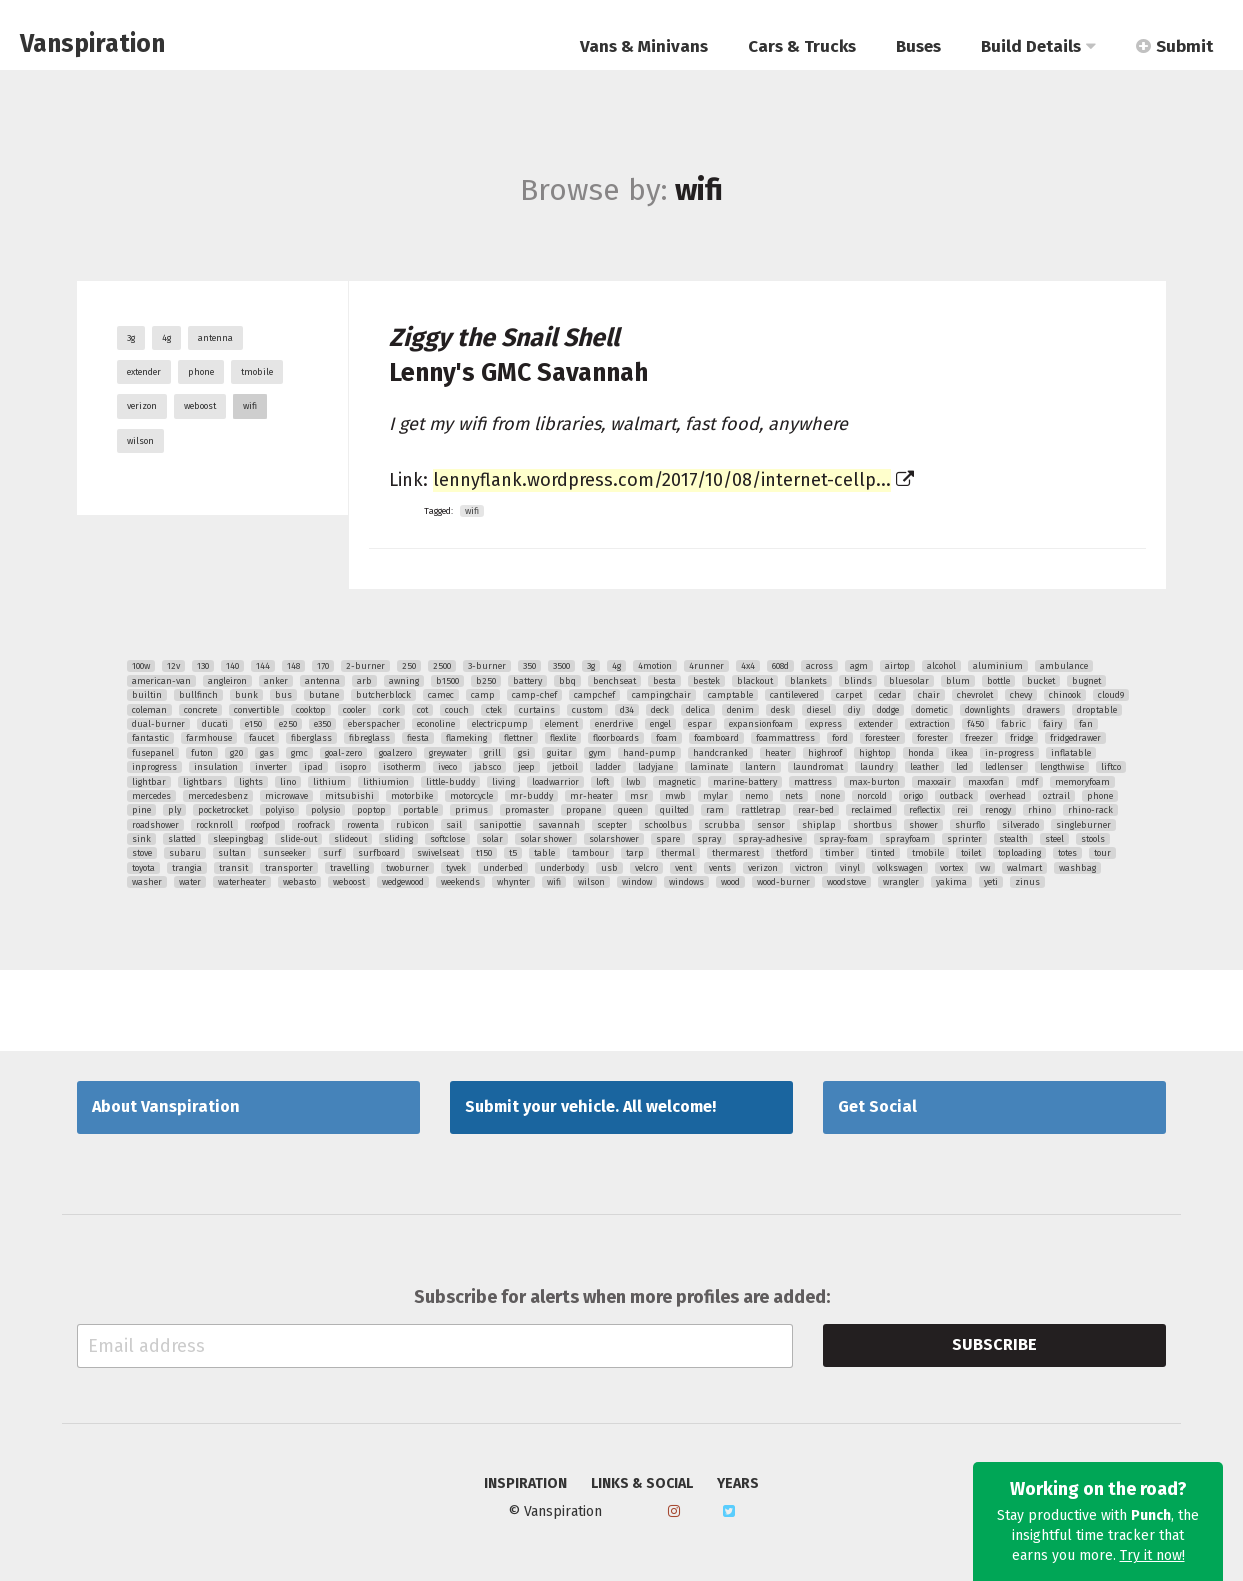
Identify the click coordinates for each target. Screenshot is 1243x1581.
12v (173, 666)
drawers (1043, 710)
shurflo (970, 825)
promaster (527, 810)
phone (201, 372)
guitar (559, 753)
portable (420, 810)
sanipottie (500, 825)
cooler (354, 710)
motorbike (412, 796)
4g (166, 338)
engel (660, 724)
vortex (951, 868)
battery (527, 681)
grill (492, 753)
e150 (253, 724)
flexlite (563, 738)
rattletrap (761, 810)
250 (409, 666)
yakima (951, 882)
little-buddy (450, 782)
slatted (182, 839)
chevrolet (975, 695)
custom (587, 710)
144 (263, 666)
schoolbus (665, 825)
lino (288, 782)
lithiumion (386, 782)
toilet (971, 853)
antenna (215, 338)
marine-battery (745, 782)
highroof (825, 753)
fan (1086, 724)
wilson (140, 441)
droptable (1097, 710)
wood (730, 882)
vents (720, 868)
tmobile (257, 372)
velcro (646, 868)
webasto (299, 882)
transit (233, 868)
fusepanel (153, 753)
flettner (518, 738)
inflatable (1071, 753)
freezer (979, 738)
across (819, 666)
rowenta (363, 825)
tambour (590, 853)
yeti (991, 882)
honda (921, 753)
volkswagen (900, 868)
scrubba (722, 825)
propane (583, 810)
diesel (819, 710)
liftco (1111, 767)
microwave (286, 796)
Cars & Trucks (802, 46)
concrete (200, 710)
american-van (161, 681)
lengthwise (1062, 767)
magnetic (677, 782)
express (826, 724)
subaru (185, 853)
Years (738, 1484)
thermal (678, 853)
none (830, 796)
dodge (888, 710)
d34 (627, 710)
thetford (792, 853)
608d (780, 666)
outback (956, 796)
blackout (755, 681)
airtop (897, 666)
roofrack (313, 825)
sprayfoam (907, 839)
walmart (1024, 868)
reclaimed (871, 810)
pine (141, 810)
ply (174, 810)
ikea (959, 753)
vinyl (850, 868)
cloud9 (1111, 695)
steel (1054, 839)
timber (839, 853)
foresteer (882, 738)
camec (441, 695)
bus (283, 695)
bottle (998, 681)
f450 (975, 724)
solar (492, 839)
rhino (1039, 810)
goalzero (395, 753)
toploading (1019, 853)
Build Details (1038, 46)
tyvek (456, 868)
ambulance (1064, 666)
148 (293, 666)
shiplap (819, 825)
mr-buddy (531, 796)
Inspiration (525, 1484)
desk (780, 710)
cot (422, 710)
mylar (715, 796)
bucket (1041, 681)
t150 (484, 853)
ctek (494, 710)
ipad (313, 767)
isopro (353, 767)
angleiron (227, 681)
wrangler (901, 882)
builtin (147, 695)
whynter (513, 882)
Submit (1174, 46)
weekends (460, 882)
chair (929, 695)
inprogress (154, 767)
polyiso (279, 810)
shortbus (872, 825)
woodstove (846, 882)
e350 (322, 724)
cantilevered (794, 695)
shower (923, 825)
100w (141, 666)
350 (529, 666)
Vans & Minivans (644, 46)
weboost (200, 406)
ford (840, 738)
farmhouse (209, 738)
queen (630, 810)
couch (457, 710)
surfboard (379, 853)
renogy (998, 810)
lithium (329, 782)
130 (203, 666)
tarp (635, 853)
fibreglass (369, 738)
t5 (513, 853)
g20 (236, 753)
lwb (633, 782)
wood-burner (783, 882)
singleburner (1083, 825)
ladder (608, 767)
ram (715, 810)
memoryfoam (1082, 782)
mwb (675, 796)
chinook (1065, 695)
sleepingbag (238, 839)
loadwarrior (555, 782)
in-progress (1009, 753)
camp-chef (534, 695)
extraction (930, 724)
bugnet (1086, 681)
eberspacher (374, 724)
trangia (187, 868)
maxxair (934, 782)
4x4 (748, 666)
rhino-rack (1090, 810)
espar (700, 724)
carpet (849, 695)
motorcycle (471, 796)
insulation (216, 767)
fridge (1021, 738)
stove (142, 853)
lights (251, 782)
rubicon (412, 825)
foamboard (716, 738)
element (561, 724)
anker (276, 681)
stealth (1013, 839)
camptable (730, 695)
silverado (1020, 825)
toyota (143, 868)
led (962, 767)
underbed (503, 868)
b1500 (447, 681)
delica (698, 710)
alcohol (941, 666)
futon (202, 753)
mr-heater (591, 796)
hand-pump (649, 753)
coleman (149, 710)
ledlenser (1004, 767)
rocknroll (214, 825)
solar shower (546, 839)
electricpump (500, 724)
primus (471, 810)
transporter (289, 868)
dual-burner (158, 724)
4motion (655, 666)
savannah (559, 825)
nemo (756, 796)
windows (686, 882)
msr (639, 796)
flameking (466, 738)
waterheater (242, 882)
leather (924, 767)
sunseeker (284, 853)
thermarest (735, 853)
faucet (261, 738)
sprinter (964, 839)
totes (1067, 853)
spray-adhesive (770, 839)
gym (597, 753)
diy (854, 710)
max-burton (874, 782)
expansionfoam (761, 724)
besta (664, 681)
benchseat (614, 681)
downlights (987, 710)
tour (1102, 853)
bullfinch (198, 695)
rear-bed (816, 810)
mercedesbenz (218, 796)
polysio (325, 810)
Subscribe (994, 1344)
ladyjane (655, 767)
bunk (246, 695)
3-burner (487, 666)
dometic (932, 710)
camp (483, 695)
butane (324, 695)
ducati (215, 724)
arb (364, 681)
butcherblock (383, 695)
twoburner (407, 868)
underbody (562, 868)
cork (391, 710)
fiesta (418, 738)
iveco (447, 767)
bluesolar (909, 681)
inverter (271, 767)
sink (141, 839)
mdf (1029, 782)
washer (147, 882)
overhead (1008, 796)
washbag (1077, 868)
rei (962, 810)
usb (609, 868)
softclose (447, 839)
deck (660, 710)
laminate (709, 767)
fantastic (150, 738)
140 (232, 666)
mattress (813, 782)
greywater (448, 753)
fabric (1013, 724)
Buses (918, 46)
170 (323, 666)
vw (985, 868)
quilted (674, 810)
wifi (250, 406)
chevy (1021, 695)
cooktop (311, 710)
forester (932, 738)
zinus (1027, 882)
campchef (594, 695)
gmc (299, 753)
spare (668, 839)
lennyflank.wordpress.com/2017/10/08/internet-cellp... (662, 480)
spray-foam (843, 839)
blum (958, 681)
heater (778, 753)
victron (809, 868)
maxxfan (986, 782)
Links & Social (642, 1484)
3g (131, 338)
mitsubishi (349, 796)
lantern (760, 767)
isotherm (402, 767)
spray (709, 839)
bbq (567, 681)
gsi (524, 753)
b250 (486, 681)
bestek (706, 681)
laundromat (818, 767)
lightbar (149, 782)
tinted (883, 853)
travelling (349, 868)
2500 (442, 666)
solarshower (614, 839)
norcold (872, 796)
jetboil (565, 767)
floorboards (616, 738)
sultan (232, 853)
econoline (436, 724)
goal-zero (343, 753)
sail (454, 825)
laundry (876, 767)
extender (144, 372)
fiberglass (311, 738)
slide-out (298, 839)
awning (404, 681)
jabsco (487, 767)
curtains (537, 710)
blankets (808, 681)
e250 (288, 724)
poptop (371, 810)
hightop (875, 753)
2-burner (365, 666)
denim (740, 710)
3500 (561, 666)
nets (794, 796)
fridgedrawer (1075, 738)
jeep (526, 767)
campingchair (661, 695)
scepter (612, 825)
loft (602, 782)
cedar (890, 695)
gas (267, 753)
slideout (350, 839)
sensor (771, 825)
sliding (398, 839)
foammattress (785, 738)
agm (859, 666)
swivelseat (438, 853)
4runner (706, 666)
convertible (256, 710)
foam (666, 738)
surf (332, 853)
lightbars (202, 782)
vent (683, 868)
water (190, 882)
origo (913, 796)
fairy (1052, 724)
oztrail (1056, 796)
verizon (142, 406)
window (637, 882)
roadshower (155, 825)
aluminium (998, 666)
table (544, 853)
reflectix (924, 810)
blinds (858, 681)
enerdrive (614, 724)
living (503, 782)
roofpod (265, 825)
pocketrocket (223, 810)
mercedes (151, 796)
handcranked (720, 753)
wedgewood (403, 882)
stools (1093, 839)
